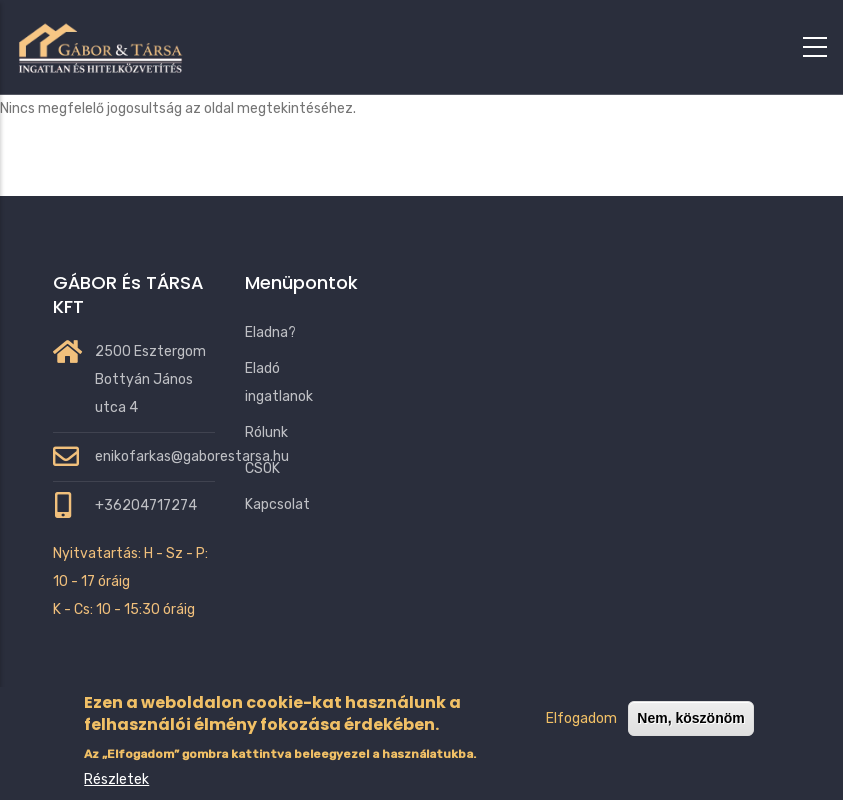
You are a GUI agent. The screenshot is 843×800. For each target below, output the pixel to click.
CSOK (262, 468)
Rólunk (266, 432)
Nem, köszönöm (690, 737)
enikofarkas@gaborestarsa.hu (192, 456)
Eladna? (270, 332)
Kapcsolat (277, 504)
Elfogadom (581, 737)
